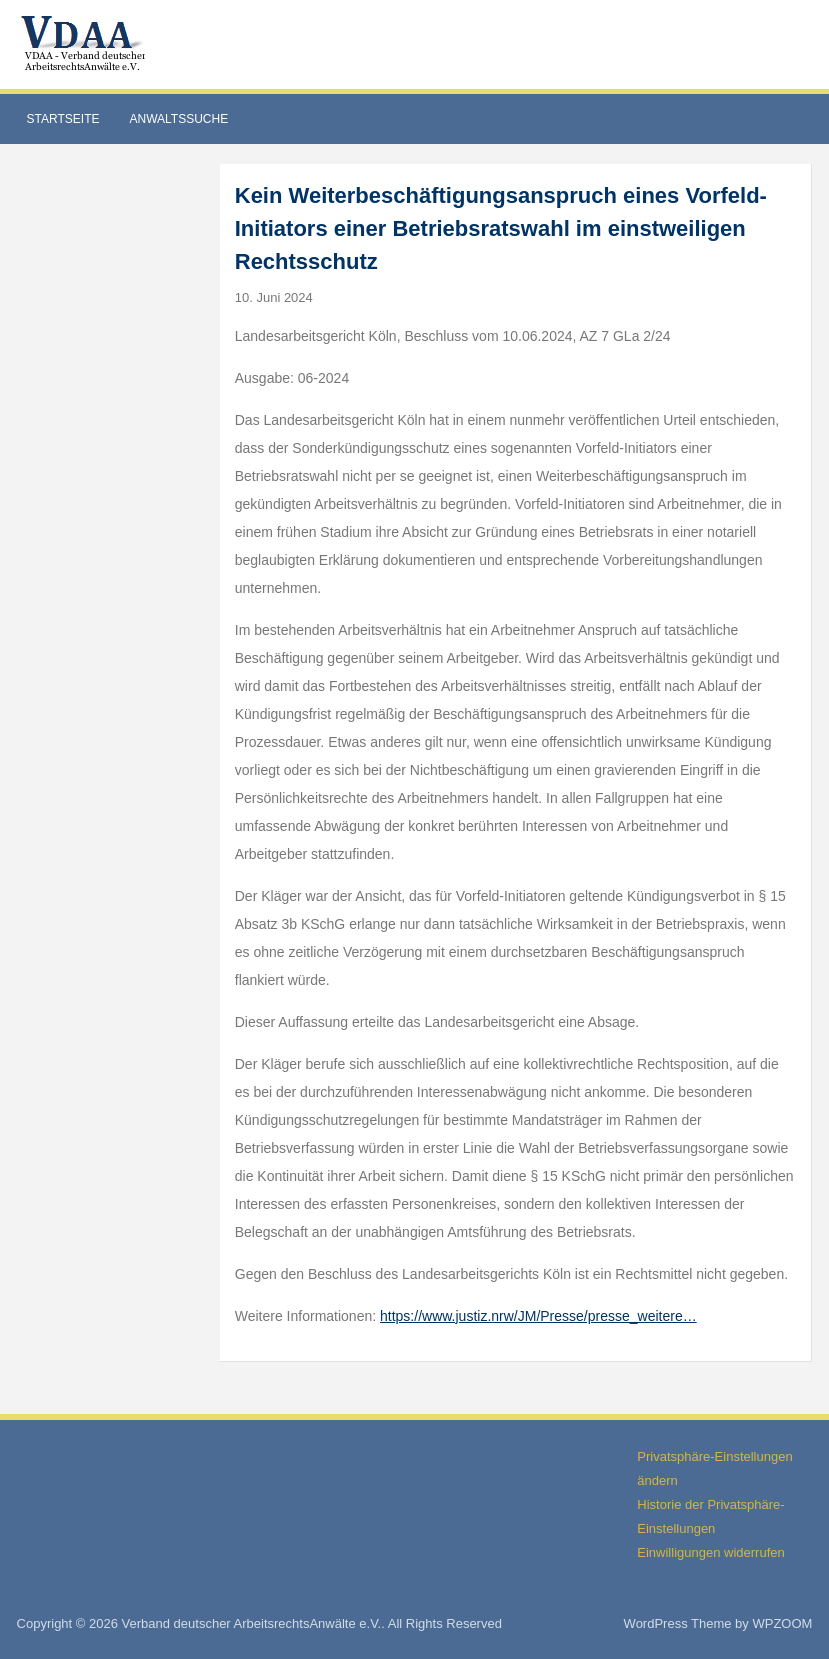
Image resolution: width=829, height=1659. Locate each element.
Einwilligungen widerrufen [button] (710, 1552)
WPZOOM (782, 1623)
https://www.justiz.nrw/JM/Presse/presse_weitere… (538, 1316)
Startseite (63, 119)
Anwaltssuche (178, 119)
